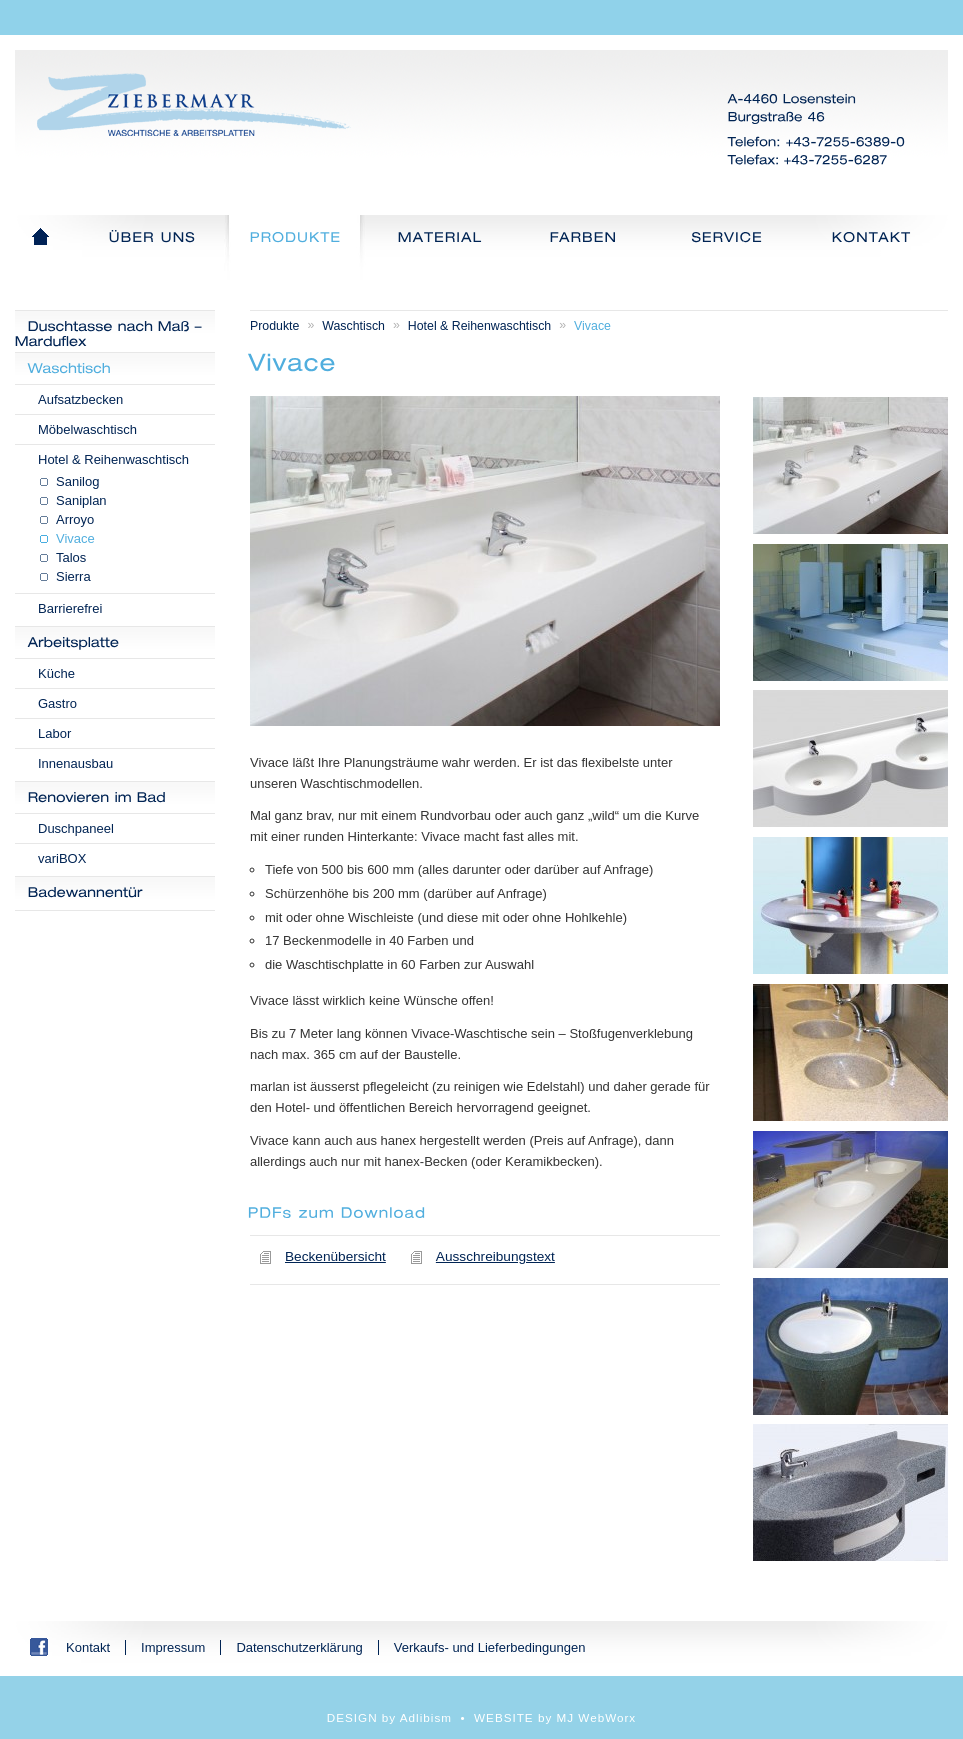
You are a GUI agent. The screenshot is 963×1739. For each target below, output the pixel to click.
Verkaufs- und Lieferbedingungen (490, 1647)
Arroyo (75, 519)
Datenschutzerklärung (299, 1647)
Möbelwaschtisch (87, 429)
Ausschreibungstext (495, 1256)
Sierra (73, 576)
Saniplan (81, 500)
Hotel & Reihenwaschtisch (113, 459)
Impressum (173, 1647)
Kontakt (88, 1647)
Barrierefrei (70, 608)
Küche (56, 673)
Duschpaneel (76, 828)
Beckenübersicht (335, 1256)
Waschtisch (353, 326)
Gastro (57, 703)
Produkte (274, 326)
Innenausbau (75, 763)
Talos (71, 557)
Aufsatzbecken (80, 399)
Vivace (75, 538)
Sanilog (77, 481)
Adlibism (426, 1717)
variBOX (62, 858)
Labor (54, 733)
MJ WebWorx (597, 1717)
